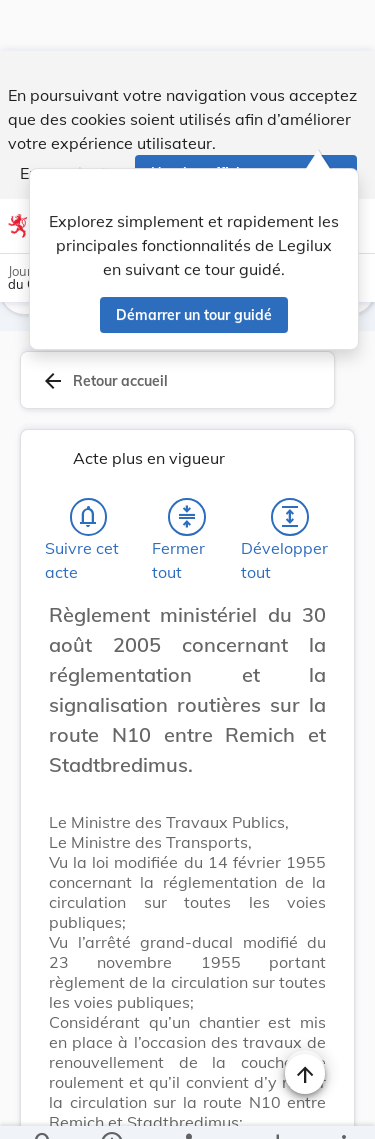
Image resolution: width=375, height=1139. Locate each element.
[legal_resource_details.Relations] (187, 1107)
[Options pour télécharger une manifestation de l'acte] (276, 1107)
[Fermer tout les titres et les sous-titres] (187, 466)
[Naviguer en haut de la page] (305, 1023)
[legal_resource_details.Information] (110, 1107)
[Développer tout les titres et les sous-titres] (290, 466)
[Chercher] (44, 1107)
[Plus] (343, 1107)
